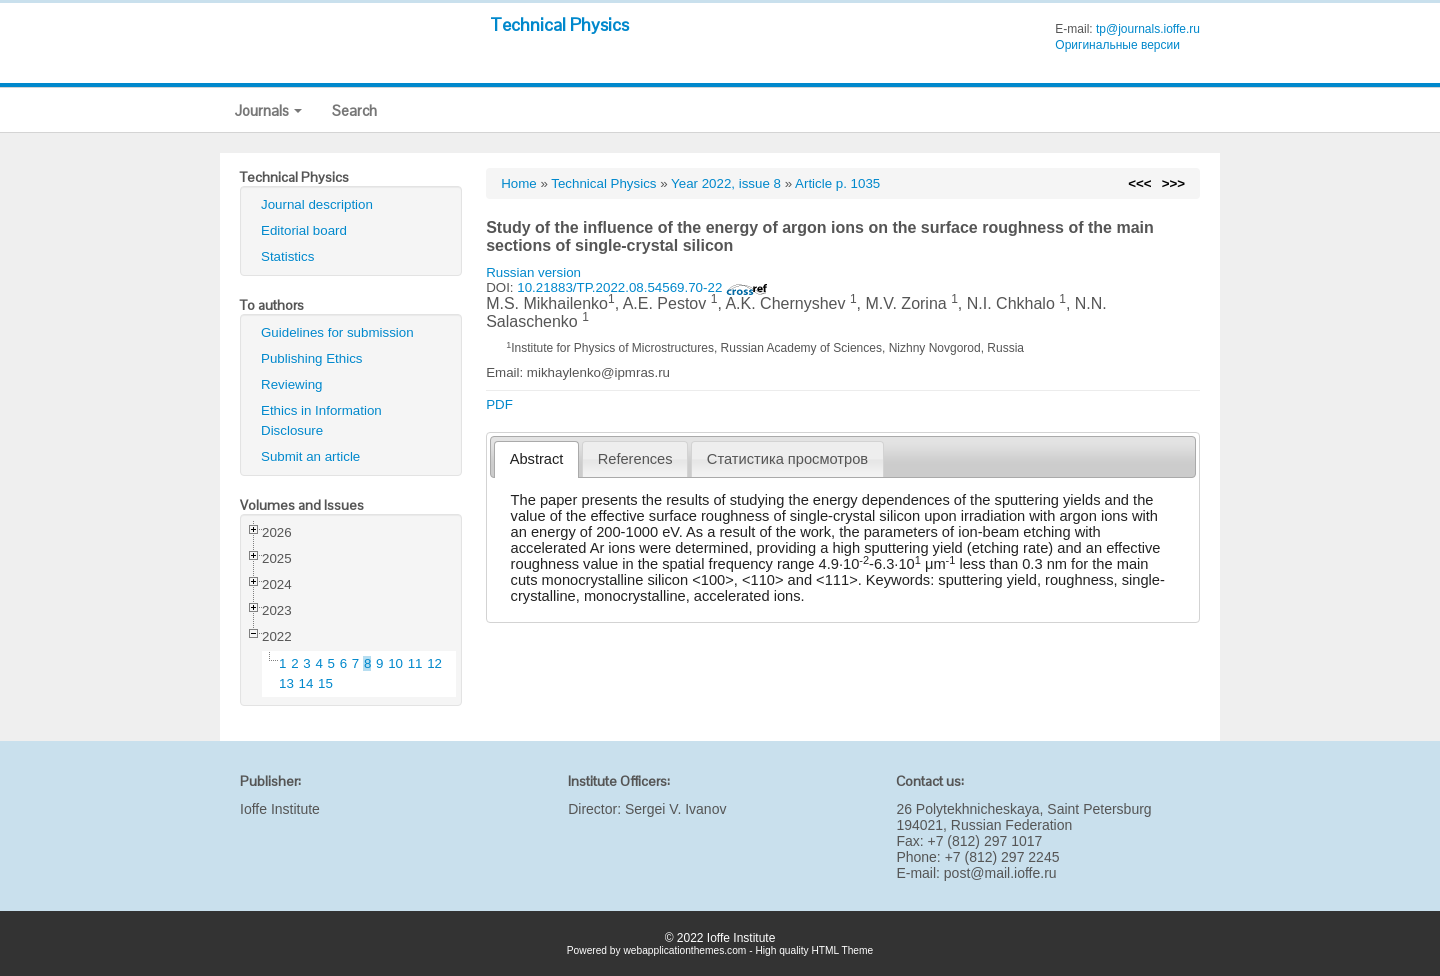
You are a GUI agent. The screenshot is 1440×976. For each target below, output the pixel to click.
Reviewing (292, 384)
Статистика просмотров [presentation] (787, 459)
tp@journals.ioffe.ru (1148, 29)
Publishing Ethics (312, 358)
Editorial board (304, 230)
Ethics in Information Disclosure (321, 420)
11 (415, 663)
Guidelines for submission (337, 332)
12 (434, 663)
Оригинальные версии (1117, 45)
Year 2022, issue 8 (726, 183)
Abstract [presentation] (537, 459)
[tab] (536, 459)
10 (395, 663)
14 (306, 683)
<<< (1139, 183)
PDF (499, 404)
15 (325, 683)
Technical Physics (559, 24)
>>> (1173, 183)
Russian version (533, 272)
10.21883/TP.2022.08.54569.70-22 (642, 287)
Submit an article (310, 456)
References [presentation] (635, 459)
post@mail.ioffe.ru (1000, 873)
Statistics (287, 256)
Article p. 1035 (837, 183)
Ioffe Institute (280, 809)
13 (286, 683)
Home (519, 183)
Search (354, 110)
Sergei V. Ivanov (675, 809)
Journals (268, 110)
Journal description (317, 204)
